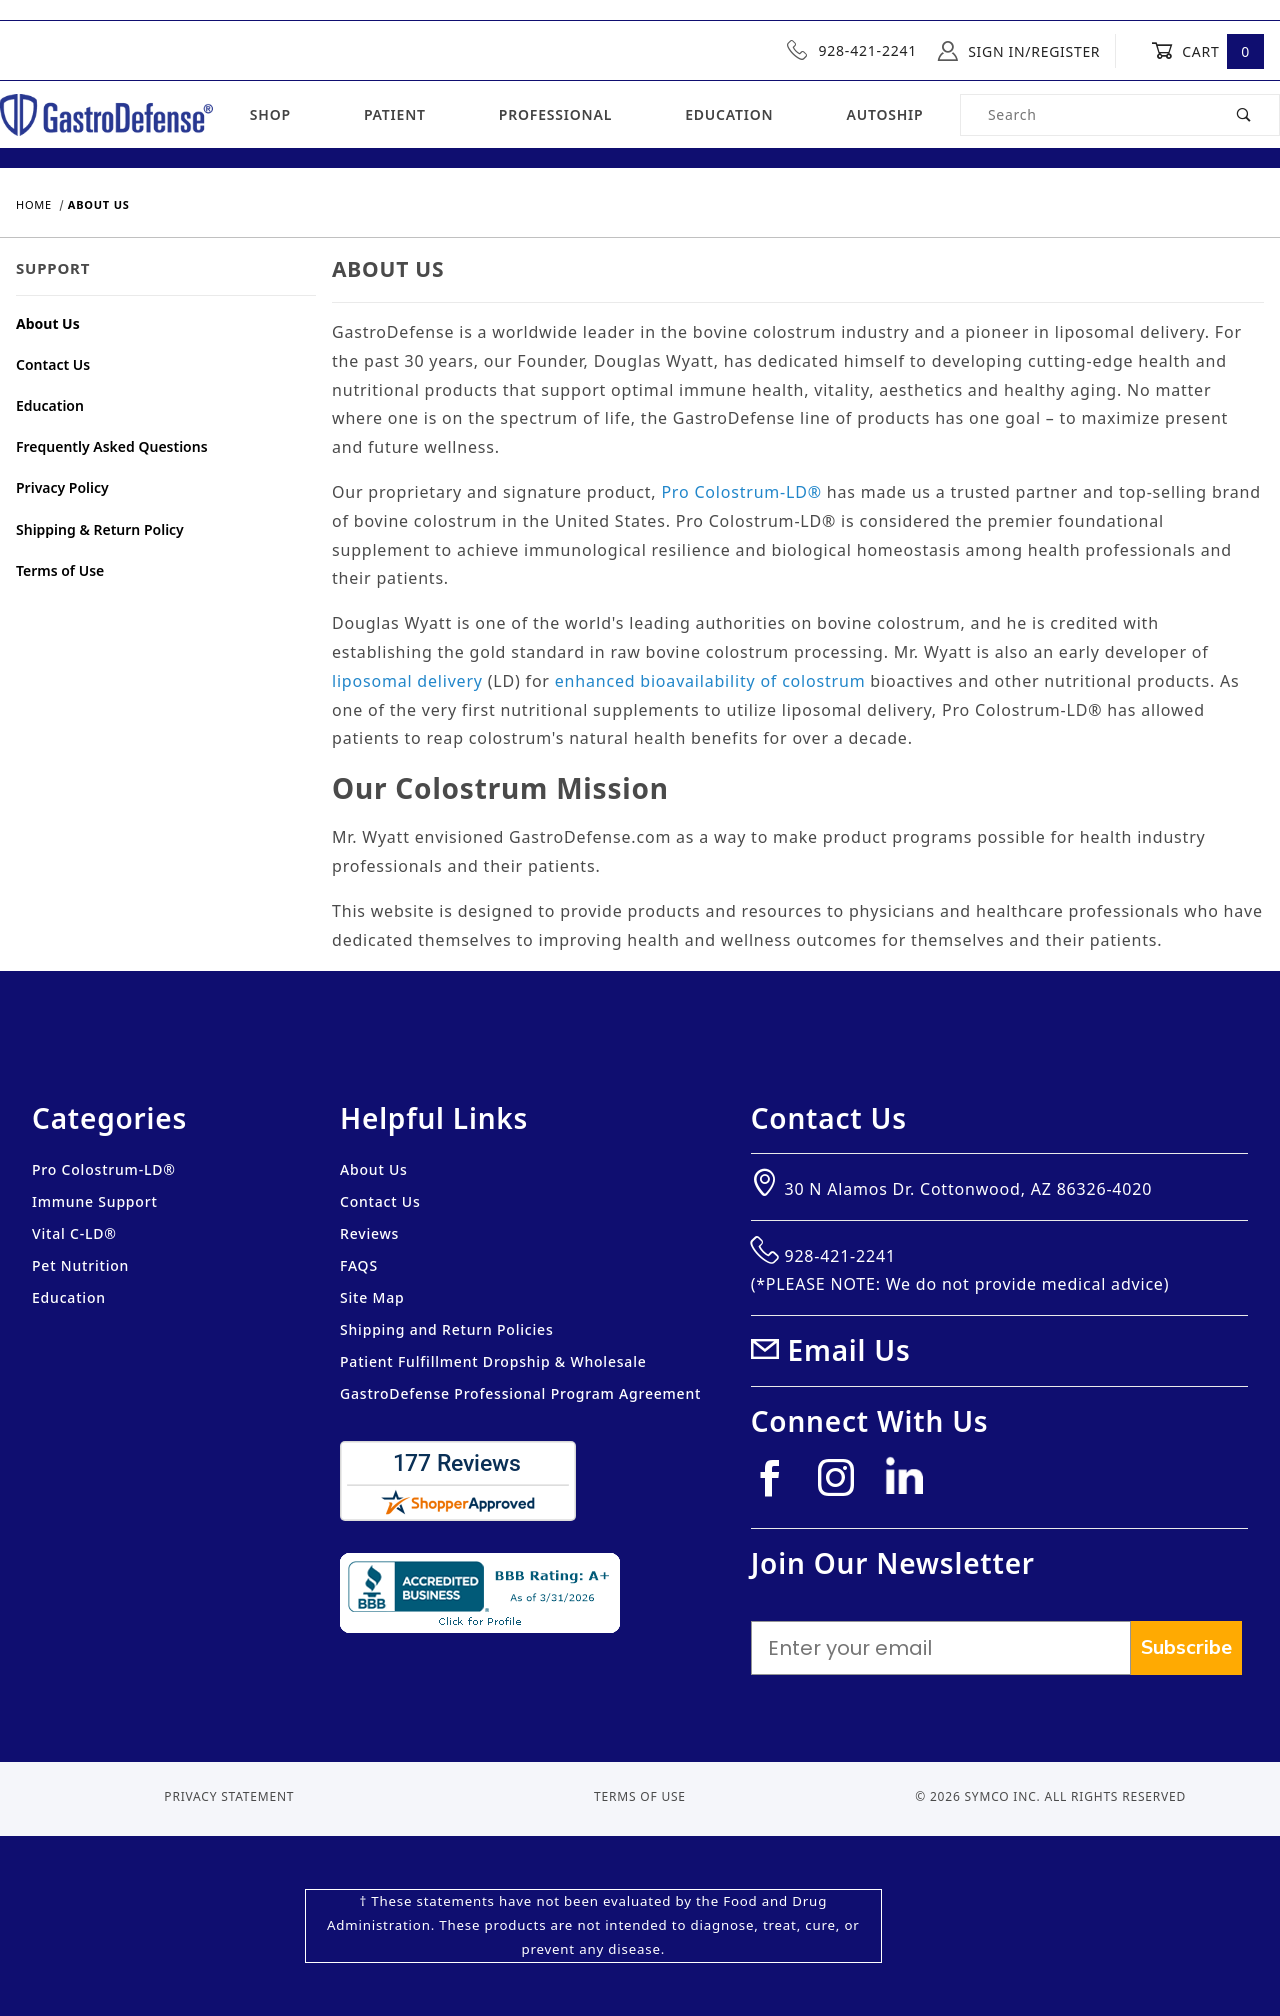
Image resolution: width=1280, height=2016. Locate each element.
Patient (395, 114)
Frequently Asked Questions (112, 446)
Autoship (884, 114)
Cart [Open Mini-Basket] (1207, 51)
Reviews (369, 1233)
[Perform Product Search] (1244, 115)
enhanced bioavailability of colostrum (710, 681)
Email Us (849, 1350)
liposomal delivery (407, 681)
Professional (555, 114)
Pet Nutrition (80, 1265)
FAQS (359, 1265)
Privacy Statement (229, 1796)
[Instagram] (844, 1485)
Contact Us (53, 364)
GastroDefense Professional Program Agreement (520, 1393)
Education (729, 114)
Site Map (372, 1297)
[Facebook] (778, 1485)
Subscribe (1186, 1647)
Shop (270, 114)
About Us (48, 323)
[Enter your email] (941, 1648)
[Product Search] (1085, 115)
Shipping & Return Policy (100, 529)
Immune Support (95, 1201)
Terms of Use (60, 570)
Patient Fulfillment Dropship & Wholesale (493, 1361)
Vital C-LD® (74, 1233)
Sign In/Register (1019, 51)
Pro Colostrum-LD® (741, 492)
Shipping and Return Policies (447, 1329)
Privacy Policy (62, 487)
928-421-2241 (852, 50)
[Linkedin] (912, 1484)
